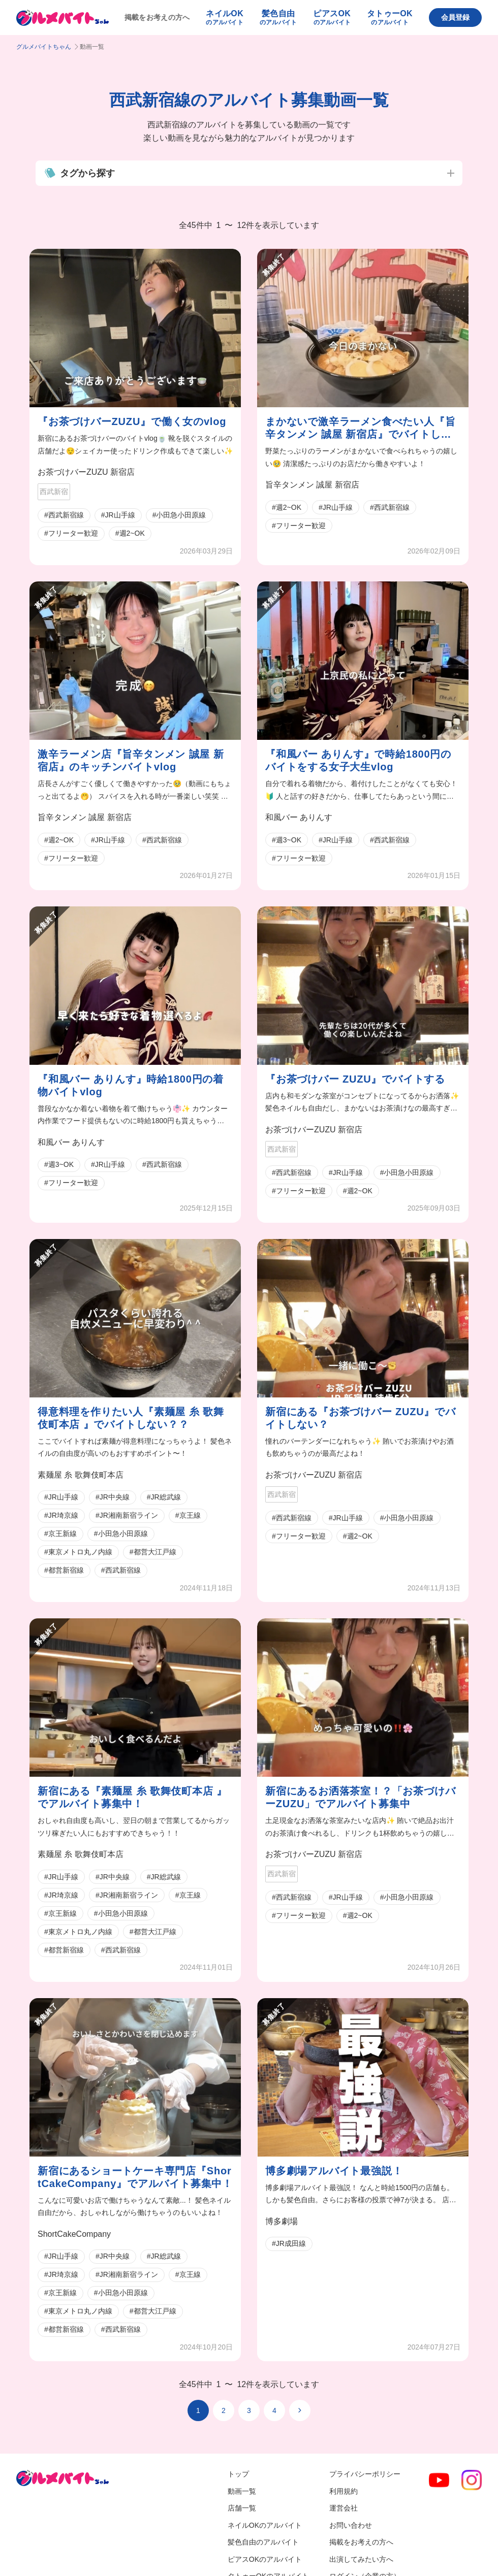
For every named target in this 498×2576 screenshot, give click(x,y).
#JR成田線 (289, 2243)
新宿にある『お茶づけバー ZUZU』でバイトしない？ (360, 1418)
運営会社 (343, 2508)
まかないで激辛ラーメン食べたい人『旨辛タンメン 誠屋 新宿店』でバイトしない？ (360, 428)
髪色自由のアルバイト (263, 2542)
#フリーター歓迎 (71, 533)
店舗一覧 (242, 2508)
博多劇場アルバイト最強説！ (333, 2170)
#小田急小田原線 (179, 515)
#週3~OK (286, 840)
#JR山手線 (118, 515)
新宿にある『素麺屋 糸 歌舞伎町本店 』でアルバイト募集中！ (132, 1797)
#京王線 (188, 1515)
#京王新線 (60, 1533)
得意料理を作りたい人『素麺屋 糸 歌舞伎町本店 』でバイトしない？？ (131, 1418)
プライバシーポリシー (364, 2474)
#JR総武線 (164, 1497)
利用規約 (343, 2491)
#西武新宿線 (64, 515)
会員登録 (455, 17)
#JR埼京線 (61, 1515)
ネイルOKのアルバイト (265, 2525)
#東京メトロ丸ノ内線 (78, 1552)
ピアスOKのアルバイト (265, 2559)
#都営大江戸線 (153, 1552)
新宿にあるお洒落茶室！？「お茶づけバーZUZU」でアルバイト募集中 (360, 1797)
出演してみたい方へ (361, 2559)
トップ (238, 2474)
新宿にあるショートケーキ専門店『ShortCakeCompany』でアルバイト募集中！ (135, 2177)
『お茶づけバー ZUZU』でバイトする (355, 1079)
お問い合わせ (350, 2525)
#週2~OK (130, 533)
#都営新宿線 (64, 1570)
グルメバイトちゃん (43, 46)
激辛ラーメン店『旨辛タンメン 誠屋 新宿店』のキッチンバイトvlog (131, 760)
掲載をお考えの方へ (157, 17)
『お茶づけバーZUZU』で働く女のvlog (132, 421)
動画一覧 (242, 2491)
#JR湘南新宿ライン (127, 1515)
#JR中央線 (113, 1497)
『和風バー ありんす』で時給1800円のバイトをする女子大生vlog (358, 760)
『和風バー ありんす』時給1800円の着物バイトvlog (131, 1085)
